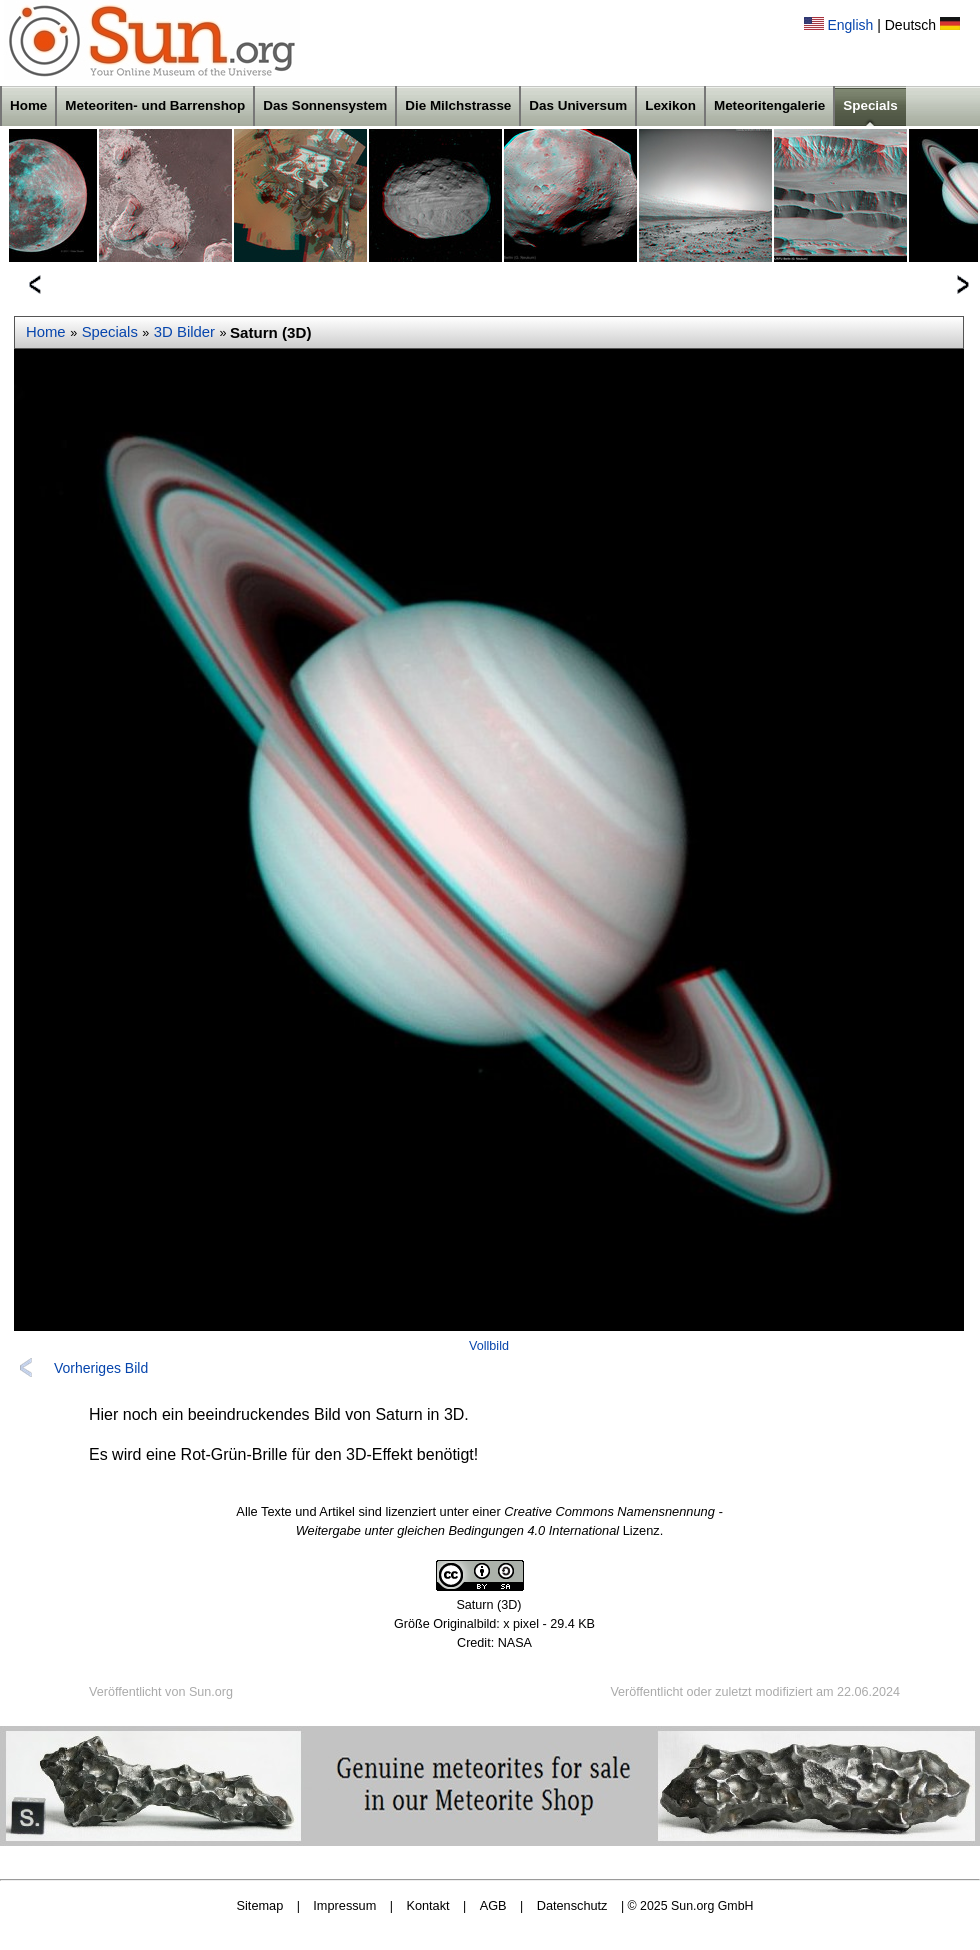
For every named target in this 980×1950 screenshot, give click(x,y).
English (850, 25)
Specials (870, 105)
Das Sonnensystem (325, 105)
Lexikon (670, 105)
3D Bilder (184, 332)
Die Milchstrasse (458, 105)
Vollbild (489, 1346)
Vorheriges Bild (101, 1368)
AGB (493, 1905)
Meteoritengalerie (769, 105)
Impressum (344, 1905)
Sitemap (260, 1905)
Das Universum (578, 105)
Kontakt (427, 1905)
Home (28, 105)
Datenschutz (572, 1905)
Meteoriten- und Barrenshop (155, 105)
